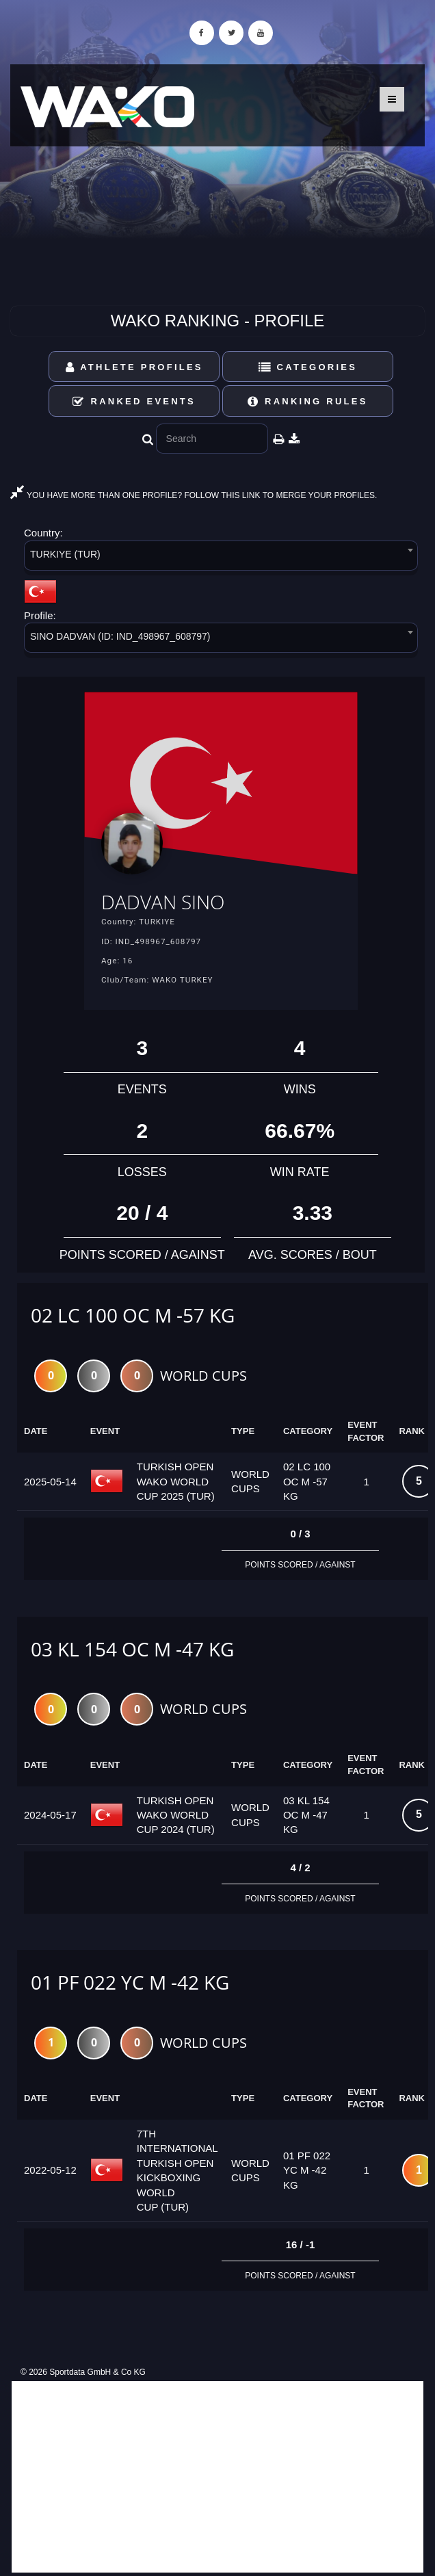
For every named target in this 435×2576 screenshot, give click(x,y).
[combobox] (221, 558)
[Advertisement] (217, 2477)
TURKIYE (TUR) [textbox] (65, 554)
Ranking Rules (308, 401)
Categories (308, 367)
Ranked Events (134, 401)
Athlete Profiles (134, 367)
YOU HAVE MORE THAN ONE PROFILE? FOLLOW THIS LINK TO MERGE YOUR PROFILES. (193, 495)
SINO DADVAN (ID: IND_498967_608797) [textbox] (120, 636)
